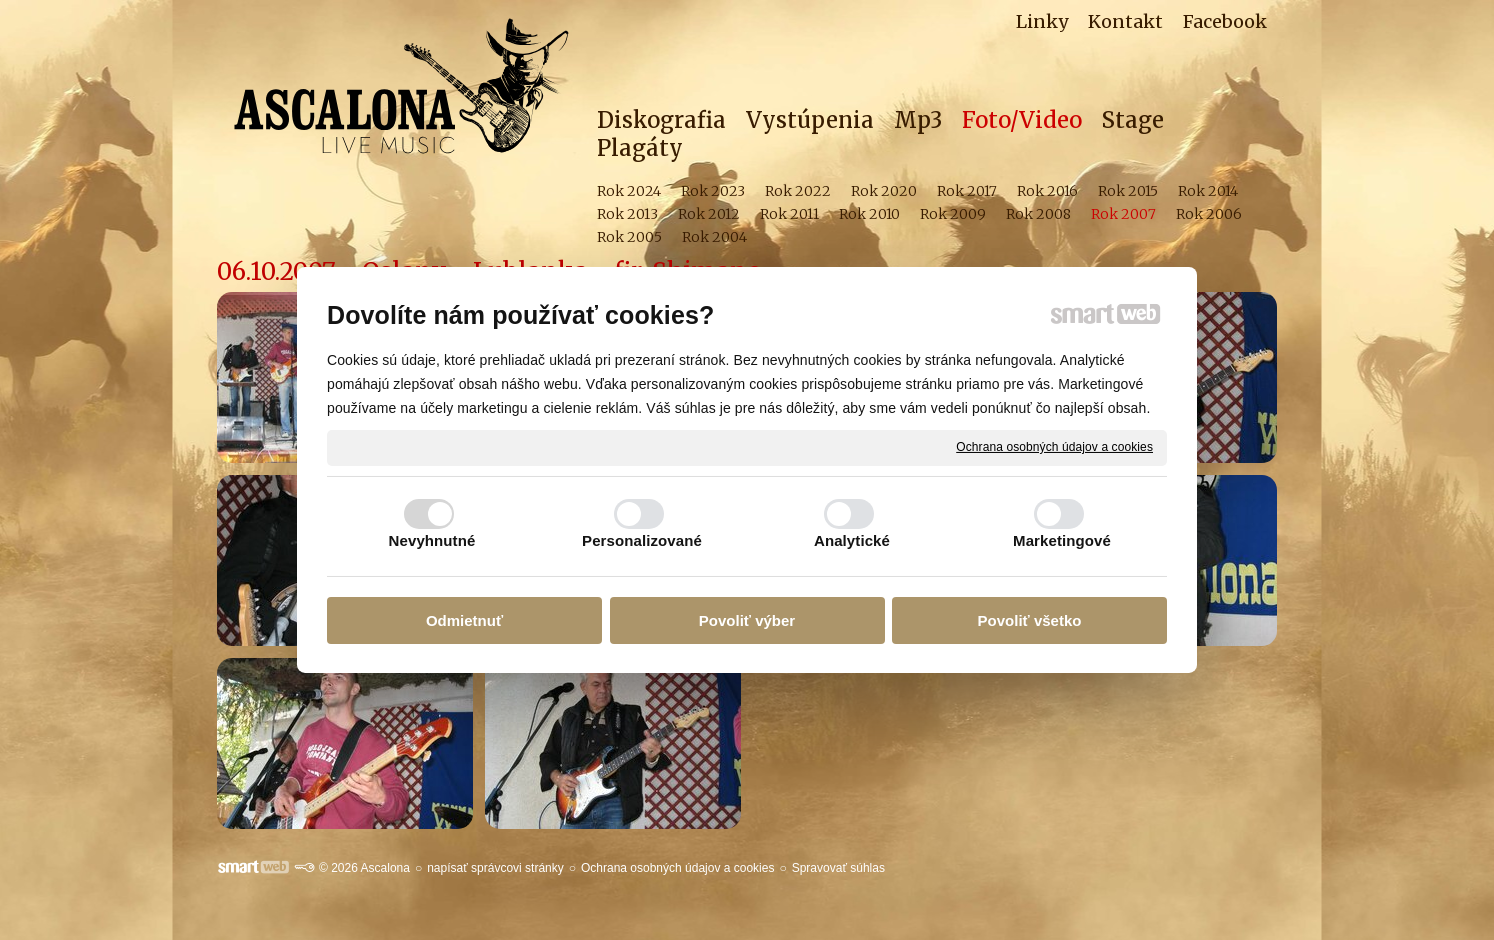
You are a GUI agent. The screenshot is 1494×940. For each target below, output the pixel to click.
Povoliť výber (747, 620)
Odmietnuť (464, 620)
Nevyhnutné (432, 540)
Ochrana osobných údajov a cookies (1054, 447)
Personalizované (642, 540)
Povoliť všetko (1030, 620)
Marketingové (1062, 540)
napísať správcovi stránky (495, 868)
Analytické (852, 540)
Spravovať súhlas (838, 868)
